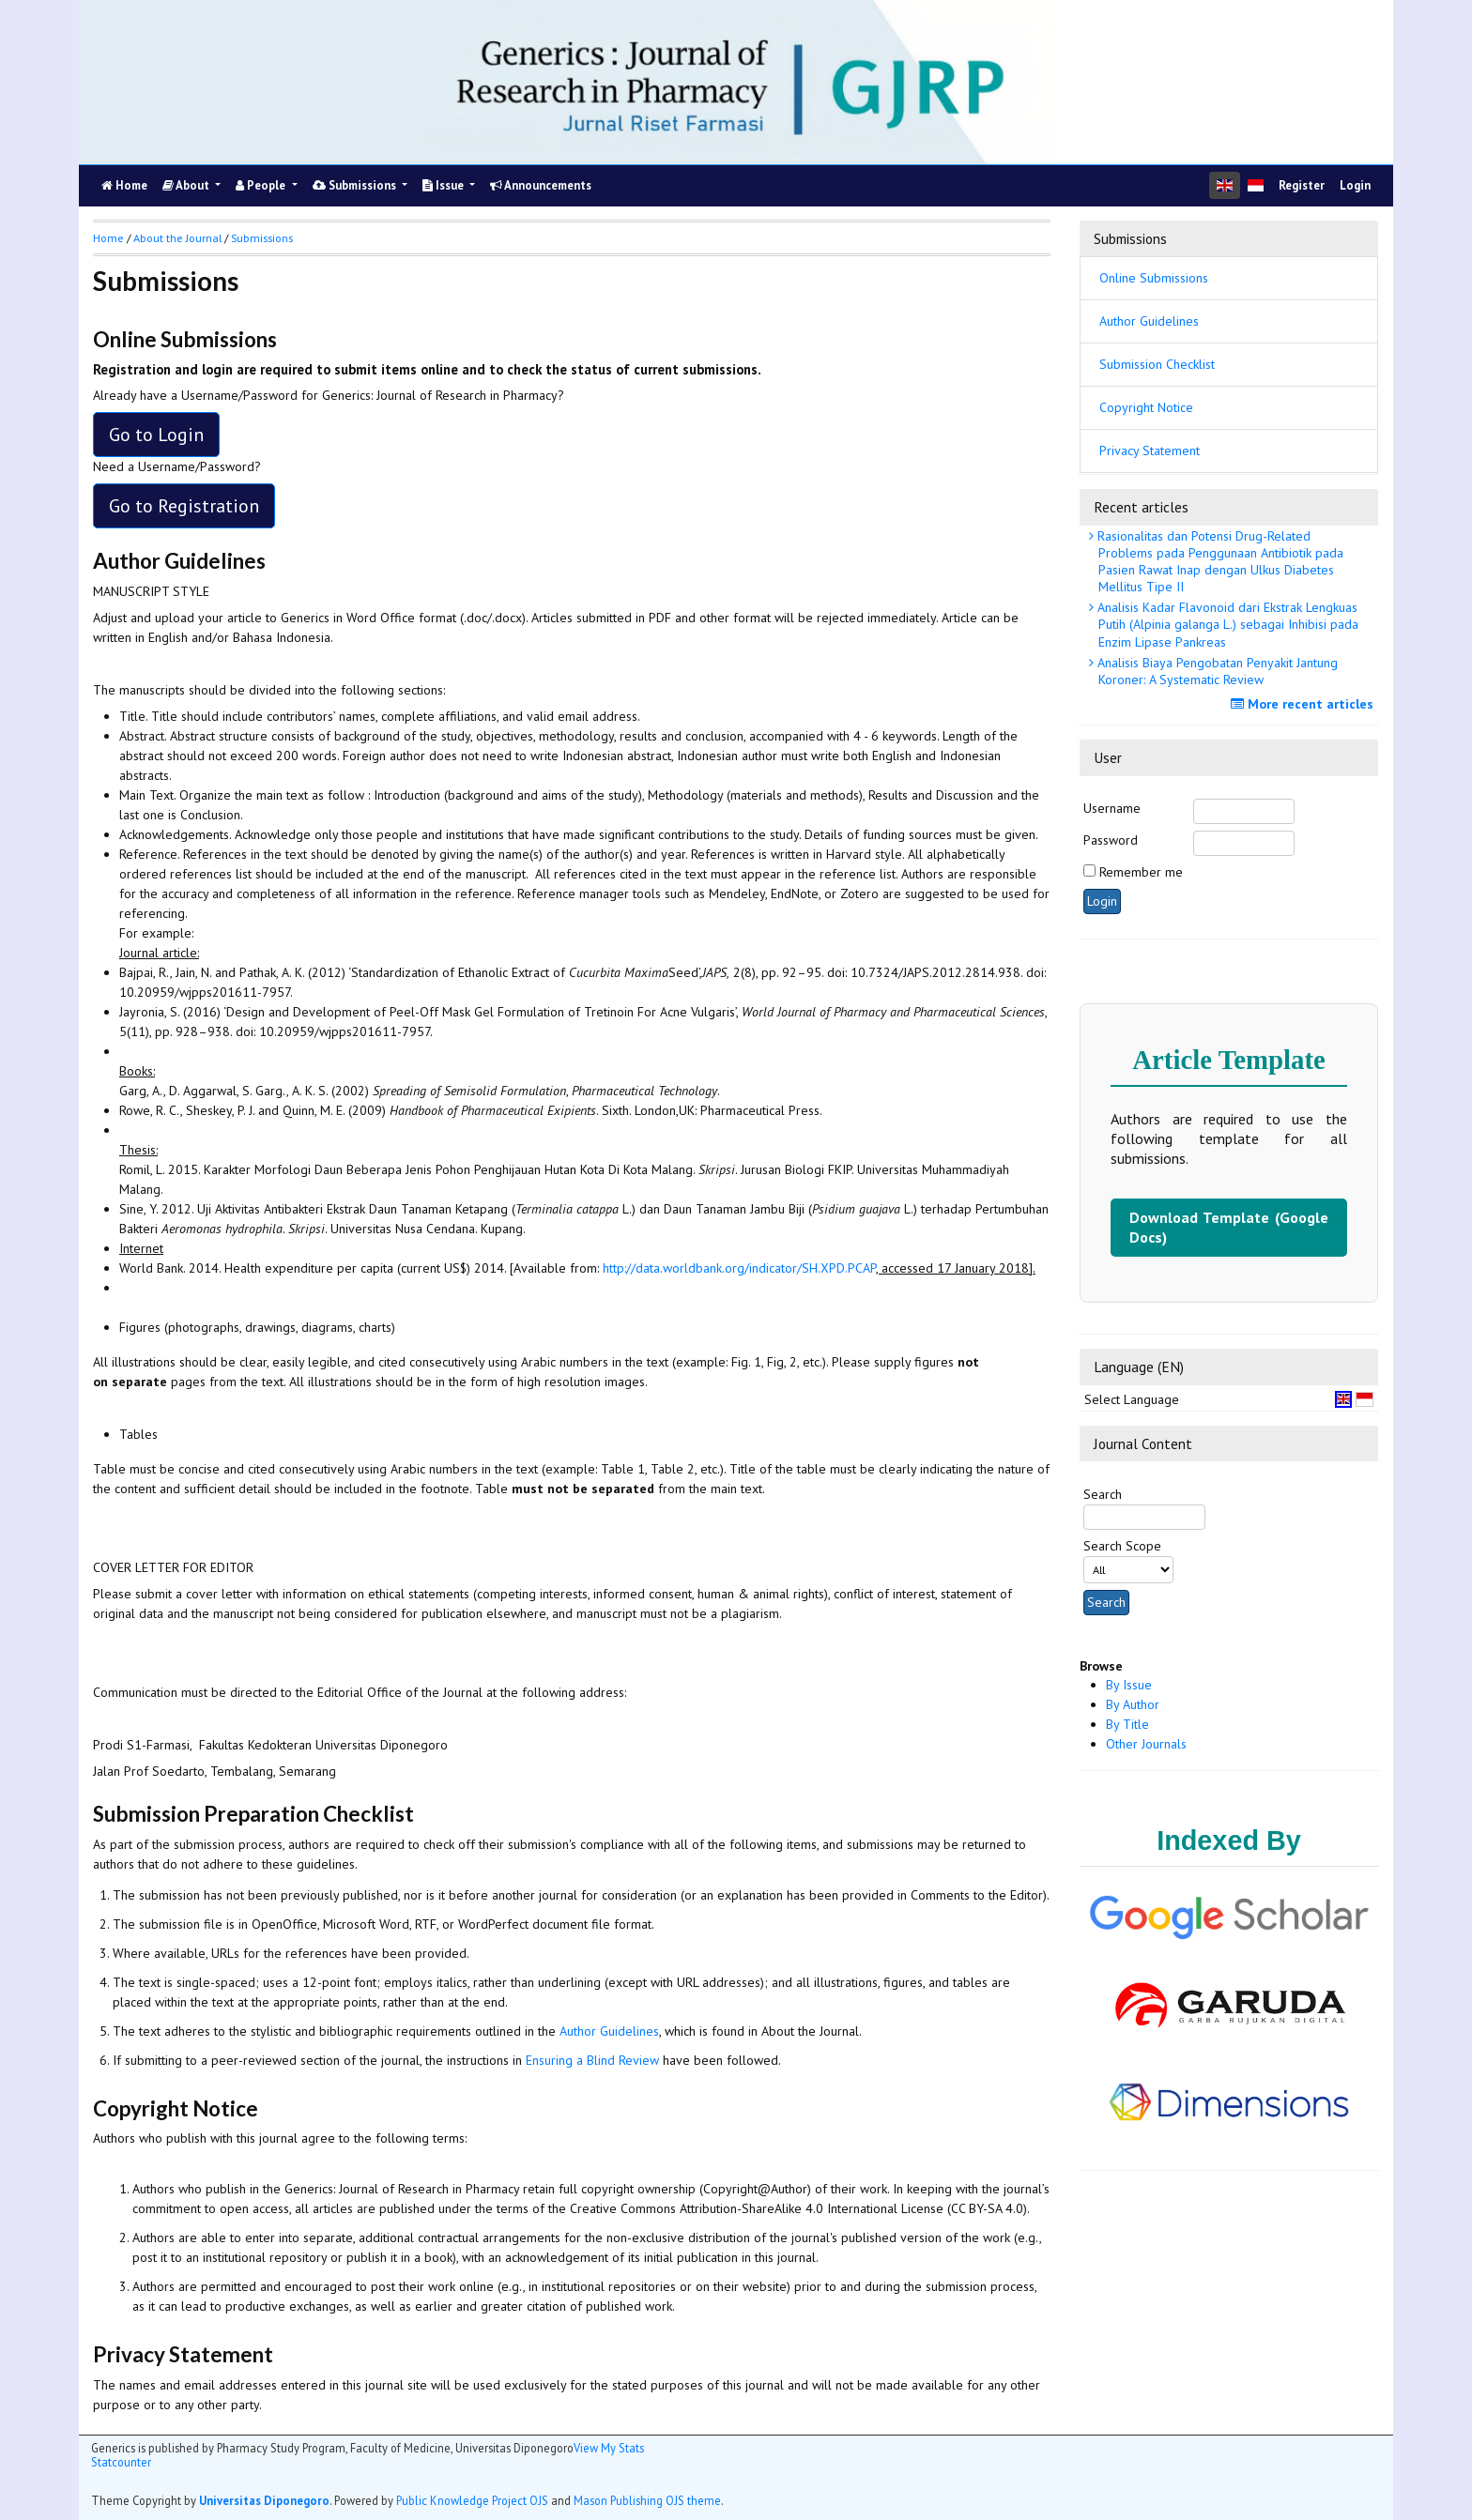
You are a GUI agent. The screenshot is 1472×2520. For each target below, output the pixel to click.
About (187, 185)
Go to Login (156, 434)
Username (1112, 808)
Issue (444, 185)
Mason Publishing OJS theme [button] (647, 2500)
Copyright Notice (1146, 407)
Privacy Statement (1149, 450)
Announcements (540, 185)
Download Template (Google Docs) (1228, 1227)
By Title (1127, 1724)
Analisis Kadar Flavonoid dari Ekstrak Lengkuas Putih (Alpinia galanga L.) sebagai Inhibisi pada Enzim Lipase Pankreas (1226, 624)
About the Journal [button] (177, 238)
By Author (1132, 1704)
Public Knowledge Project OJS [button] (472, 2500)
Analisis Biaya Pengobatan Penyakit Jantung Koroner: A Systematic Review (1216, 671)
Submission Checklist (1157, 364)
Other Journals (1146, 1743)
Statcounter (121, 2461)
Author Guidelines (1149, 321)
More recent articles (1304, 703)
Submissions (356, 185)
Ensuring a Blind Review (592, 2060)
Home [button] (108, 238)
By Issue (1129, 1684)
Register (1302, 185)
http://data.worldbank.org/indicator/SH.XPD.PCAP (739, 1268)
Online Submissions (1153, 277)
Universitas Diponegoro (264, 2500)
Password (1110, 840)
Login (1355, 185)
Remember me (1141, 871)
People (262, 185)
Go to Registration (184, 506)
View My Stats (609, 2447)
